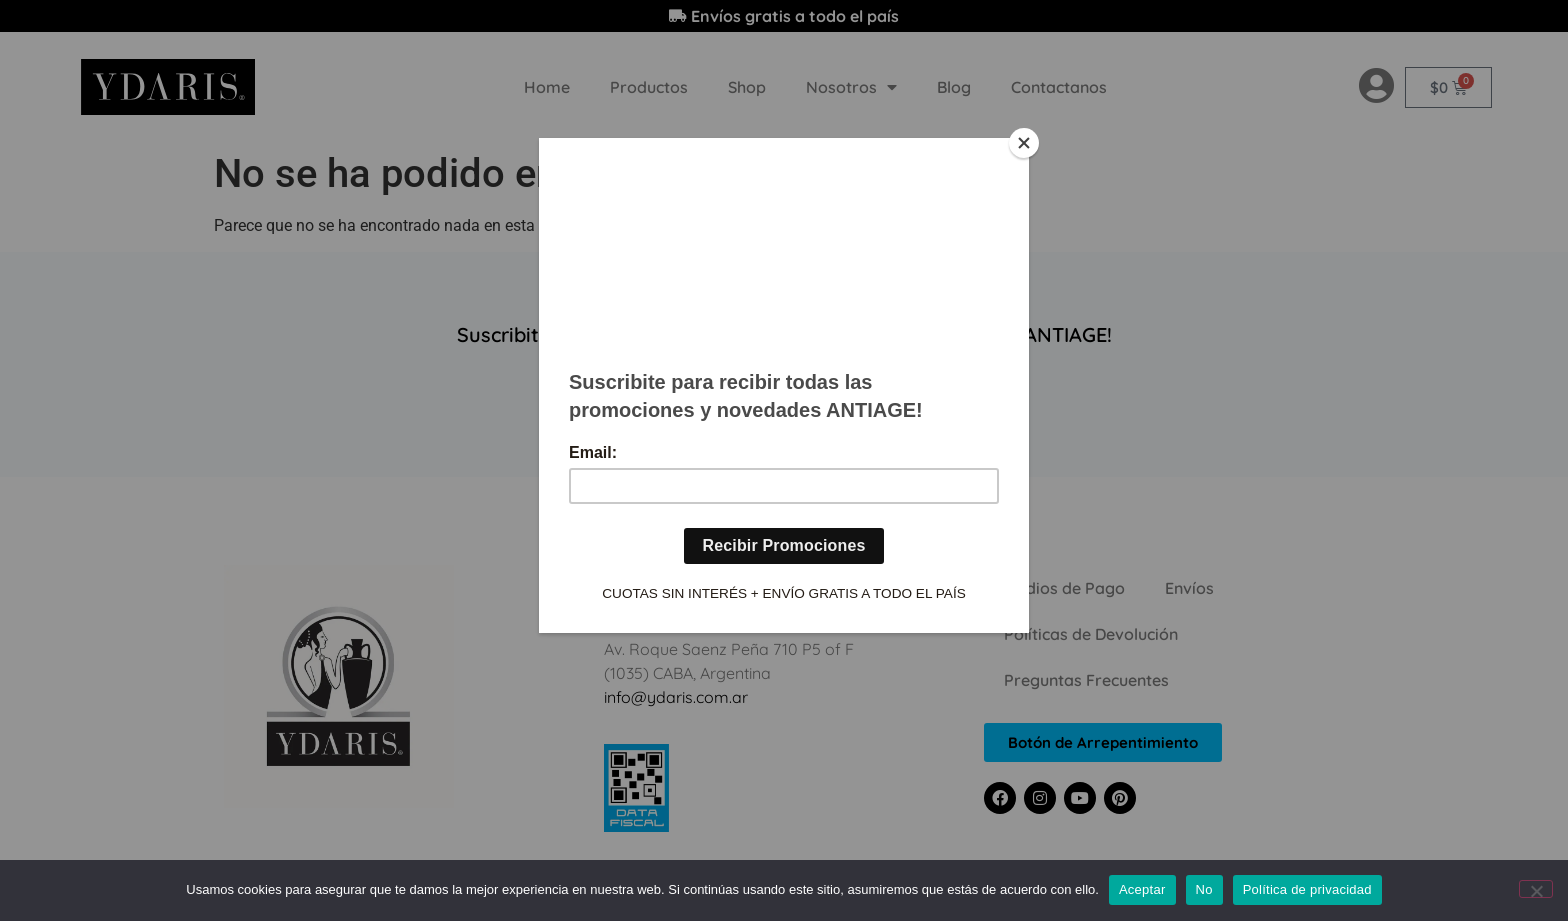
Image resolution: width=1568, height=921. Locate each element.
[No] (1536, 889)
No (1204, 889)
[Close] (1024, 143)
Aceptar (1142, 889)
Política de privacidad (1307, 889)
